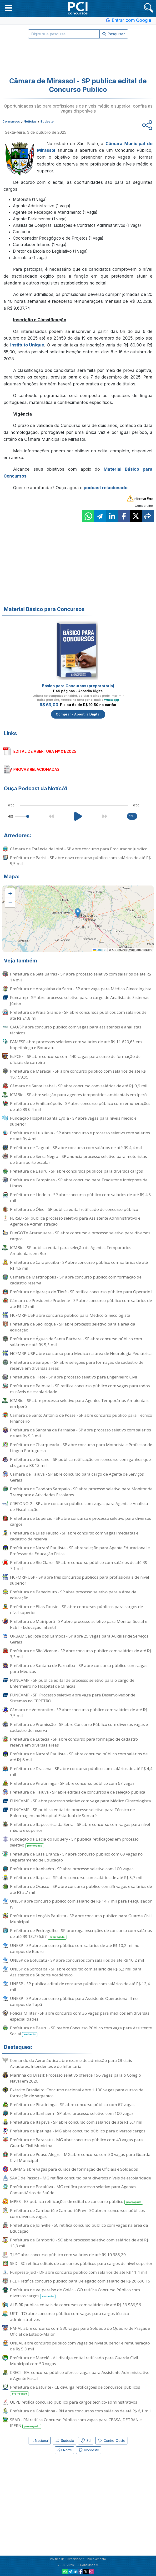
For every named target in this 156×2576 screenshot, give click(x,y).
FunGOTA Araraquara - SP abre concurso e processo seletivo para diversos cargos (80, 1235)
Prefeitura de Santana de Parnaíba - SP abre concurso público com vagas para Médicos (78, 1668)
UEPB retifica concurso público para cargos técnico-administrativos (73, 2402)
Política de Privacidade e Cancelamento (78, 2559)
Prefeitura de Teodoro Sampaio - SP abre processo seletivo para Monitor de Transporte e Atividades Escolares (81, 1491)
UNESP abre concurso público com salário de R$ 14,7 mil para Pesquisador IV (81, 1904)
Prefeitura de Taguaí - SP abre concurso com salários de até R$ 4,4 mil (76, 1147)
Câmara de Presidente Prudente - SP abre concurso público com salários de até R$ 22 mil (81, 1303)
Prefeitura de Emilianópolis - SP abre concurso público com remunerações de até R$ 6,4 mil (80, 1106)
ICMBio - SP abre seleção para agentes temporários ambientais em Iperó (78, 1094)
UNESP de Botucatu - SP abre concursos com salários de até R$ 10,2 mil (77, 1960)
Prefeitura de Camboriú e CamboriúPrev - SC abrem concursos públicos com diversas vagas (77, 2213)
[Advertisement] (78, 55)
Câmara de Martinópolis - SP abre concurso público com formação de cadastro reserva (75, 1280)
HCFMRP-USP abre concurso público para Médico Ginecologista (70, 1315)
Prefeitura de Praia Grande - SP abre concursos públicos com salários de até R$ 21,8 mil (78, 1015)
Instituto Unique (27, 344)
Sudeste (64, 2440)
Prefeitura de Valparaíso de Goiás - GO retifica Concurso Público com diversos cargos (75, 2293)
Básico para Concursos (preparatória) (78, 685)
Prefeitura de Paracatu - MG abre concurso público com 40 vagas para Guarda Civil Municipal (76, 2142)
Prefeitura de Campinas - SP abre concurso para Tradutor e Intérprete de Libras (78, 1183)
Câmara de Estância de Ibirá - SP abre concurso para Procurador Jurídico (78, 849)
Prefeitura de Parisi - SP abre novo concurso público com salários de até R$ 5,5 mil (80, 860)
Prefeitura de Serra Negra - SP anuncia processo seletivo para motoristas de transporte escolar (78, 1159)
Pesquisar (113, 34)
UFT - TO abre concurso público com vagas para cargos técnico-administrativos (70, 2316)
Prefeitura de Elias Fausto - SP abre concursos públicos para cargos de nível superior (76, 1609)
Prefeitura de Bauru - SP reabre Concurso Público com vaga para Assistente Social (81, 2031)
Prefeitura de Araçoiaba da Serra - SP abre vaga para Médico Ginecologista (80, 988)
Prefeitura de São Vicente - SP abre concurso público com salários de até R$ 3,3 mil (80, 1653)
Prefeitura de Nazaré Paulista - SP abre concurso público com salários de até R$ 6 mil (79, 1756)
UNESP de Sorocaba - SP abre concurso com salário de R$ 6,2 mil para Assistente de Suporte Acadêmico (75, 1972)
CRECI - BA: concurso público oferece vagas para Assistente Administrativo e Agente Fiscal (80, 2375)
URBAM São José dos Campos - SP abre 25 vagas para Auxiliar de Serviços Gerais (79, 1639)
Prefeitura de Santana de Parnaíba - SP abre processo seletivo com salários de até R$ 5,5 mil (80, 1433)
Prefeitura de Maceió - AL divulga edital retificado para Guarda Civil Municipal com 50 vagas (74, 2360)
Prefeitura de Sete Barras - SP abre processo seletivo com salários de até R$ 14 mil (80, 977)
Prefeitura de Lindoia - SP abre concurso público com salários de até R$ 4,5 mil (80, 1197)
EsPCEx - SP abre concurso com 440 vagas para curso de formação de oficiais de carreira (75, 1059)
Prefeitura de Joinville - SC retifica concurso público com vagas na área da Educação (79, 2228)
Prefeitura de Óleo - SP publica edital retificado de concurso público (74, 1209)
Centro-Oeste (111, 2440)
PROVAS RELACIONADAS (36, 769)
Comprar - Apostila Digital (78, 714)
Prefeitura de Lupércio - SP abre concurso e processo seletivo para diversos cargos (80, 1521)
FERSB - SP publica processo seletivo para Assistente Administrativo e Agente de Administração (75, 1221)
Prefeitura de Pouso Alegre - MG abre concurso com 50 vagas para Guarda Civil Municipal (80, 2157)
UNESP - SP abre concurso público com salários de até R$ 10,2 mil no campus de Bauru (74, 1948)
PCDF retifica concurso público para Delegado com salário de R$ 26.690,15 (80, 2281)
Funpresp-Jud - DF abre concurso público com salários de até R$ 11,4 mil (78, 2272)
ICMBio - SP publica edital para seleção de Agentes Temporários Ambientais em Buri (70, 1250)
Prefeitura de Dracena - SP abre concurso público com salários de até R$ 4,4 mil (81, 1771)
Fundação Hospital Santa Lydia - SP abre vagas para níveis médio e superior (73, 1121)
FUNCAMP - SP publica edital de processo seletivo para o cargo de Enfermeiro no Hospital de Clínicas (72, 1683)
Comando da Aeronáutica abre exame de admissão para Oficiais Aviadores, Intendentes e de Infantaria (71, 2063)
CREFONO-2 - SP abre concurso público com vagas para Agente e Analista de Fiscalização (79, 1506)
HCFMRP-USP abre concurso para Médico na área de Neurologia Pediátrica (81, 1353)
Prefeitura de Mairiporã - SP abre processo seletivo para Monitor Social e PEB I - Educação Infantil (78, 1624)
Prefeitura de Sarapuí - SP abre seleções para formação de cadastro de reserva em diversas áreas (76, 1365)
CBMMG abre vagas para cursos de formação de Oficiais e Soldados (74, 2169)
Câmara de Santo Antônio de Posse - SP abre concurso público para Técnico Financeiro (81, 1418)
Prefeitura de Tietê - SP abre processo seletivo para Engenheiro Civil (73, 1377)
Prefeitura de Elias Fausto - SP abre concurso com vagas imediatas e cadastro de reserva (74, 1536)
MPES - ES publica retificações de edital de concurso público (76, 2202)
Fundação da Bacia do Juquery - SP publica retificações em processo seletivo (74, 1842)
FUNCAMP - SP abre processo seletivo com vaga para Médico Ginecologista (80, 1801)
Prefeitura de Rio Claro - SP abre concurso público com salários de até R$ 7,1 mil (78, 1565)
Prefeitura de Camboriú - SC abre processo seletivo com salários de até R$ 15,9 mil (79, 2243)
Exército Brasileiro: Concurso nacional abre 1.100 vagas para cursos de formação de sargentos (76, 2092)
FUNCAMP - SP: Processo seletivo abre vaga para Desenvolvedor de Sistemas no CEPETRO (72, 1698)
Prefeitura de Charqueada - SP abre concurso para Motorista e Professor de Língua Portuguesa (81, 1447)
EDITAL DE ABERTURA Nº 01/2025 (44, 751)
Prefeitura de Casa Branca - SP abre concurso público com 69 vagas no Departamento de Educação (76, 1857)
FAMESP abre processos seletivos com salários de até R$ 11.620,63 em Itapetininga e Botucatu (76, 1044)
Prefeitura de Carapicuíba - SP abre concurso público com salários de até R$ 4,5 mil (79, 1265)
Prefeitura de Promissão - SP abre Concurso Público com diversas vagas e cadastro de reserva (79, 1727)
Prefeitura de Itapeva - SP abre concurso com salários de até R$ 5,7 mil (76, 1877)
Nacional (40, 2441)
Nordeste (88, 2450)
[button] (8, 7)
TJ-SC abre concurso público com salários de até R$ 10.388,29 (68, 2254)
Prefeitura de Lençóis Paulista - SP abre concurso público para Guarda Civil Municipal (81, 1918)
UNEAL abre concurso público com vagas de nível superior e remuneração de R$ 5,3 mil (80, 2346)
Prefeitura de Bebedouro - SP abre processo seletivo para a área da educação (73, 1595)
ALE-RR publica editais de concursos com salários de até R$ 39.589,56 (75, 2304)
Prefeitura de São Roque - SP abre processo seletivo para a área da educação (72, 1327)
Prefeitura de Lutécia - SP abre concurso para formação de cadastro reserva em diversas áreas (74, 1742)
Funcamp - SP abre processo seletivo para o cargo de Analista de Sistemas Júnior (79, 1000)
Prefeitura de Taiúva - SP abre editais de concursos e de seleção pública (77, 1792)
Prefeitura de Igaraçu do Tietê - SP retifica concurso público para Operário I (81, 1291)
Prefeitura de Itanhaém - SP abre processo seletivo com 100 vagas (72, 1868)
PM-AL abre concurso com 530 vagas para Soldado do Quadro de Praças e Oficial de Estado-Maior (80, 2331)
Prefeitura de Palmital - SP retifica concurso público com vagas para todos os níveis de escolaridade (80, 1388)
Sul (85, 2440)
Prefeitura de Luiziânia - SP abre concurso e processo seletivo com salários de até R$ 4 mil (80, 1135)
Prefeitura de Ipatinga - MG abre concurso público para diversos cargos (77, 2131)
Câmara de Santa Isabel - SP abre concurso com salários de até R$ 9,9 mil (78, 1086)
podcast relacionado (105, 487)
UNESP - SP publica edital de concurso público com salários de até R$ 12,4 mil (80, 1986)
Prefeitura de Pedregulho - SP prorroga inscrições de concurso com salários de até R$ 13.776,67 (81, 1934)
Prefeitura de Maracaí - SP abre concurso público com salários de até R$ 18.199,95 (78, 1074)
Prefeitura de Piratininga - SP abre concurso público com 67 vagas (72, 1783)
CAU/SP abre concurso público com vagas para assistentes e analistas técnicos (75, 1030)
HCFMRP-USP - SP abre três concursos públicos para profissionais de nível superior (79, 1580)
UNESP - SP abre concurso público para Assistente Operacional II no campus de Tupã (74, 2001)
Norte (64, 2450)
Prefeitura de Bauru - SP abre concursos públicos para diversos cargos (76, 1171)
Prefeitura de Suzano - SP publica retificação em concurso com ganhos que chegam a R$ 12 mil (80, 1462)
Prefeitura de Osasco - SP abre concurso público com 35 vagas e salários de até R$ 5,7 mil (81, 1889)
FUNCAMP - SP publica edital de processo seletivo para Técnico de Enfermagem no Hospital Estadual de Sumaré (72, 1812)
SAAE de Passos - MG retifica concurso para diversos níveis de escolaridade (80, 2178)
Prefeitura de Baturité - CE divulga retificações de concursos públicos (75, 2390)
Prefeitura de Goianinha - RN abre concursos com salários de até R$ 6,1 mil (80, 2411)
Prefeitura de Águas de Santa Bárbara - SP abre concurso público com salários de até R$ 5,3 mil (76, 1341)
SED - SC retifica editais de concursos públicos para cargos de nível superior (81, 2263)
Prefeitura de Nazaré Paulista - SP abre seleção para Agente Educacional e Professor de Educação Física (80, 1550)
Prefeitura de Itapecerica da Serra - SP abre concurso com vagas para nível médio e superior (80, 1827)
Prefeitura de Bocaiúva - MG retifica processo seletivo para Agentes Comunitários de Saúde (73, 2189)
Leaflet (99, 950)
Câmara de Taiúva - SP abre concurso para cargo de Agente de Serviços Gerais (77, 1477)
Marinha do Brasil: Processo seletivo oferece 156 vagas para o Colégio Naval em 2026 (75, 2078)
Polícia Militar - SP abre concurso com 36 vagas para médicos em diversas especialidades (79, 2016)
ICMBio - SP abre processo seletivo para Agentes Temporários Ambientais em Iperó (79, 1403)
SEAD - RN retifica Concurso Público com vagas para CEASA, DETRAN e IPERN (76, 2423)
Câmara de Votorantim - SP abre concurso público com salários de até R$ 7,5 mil (78, 1712)
